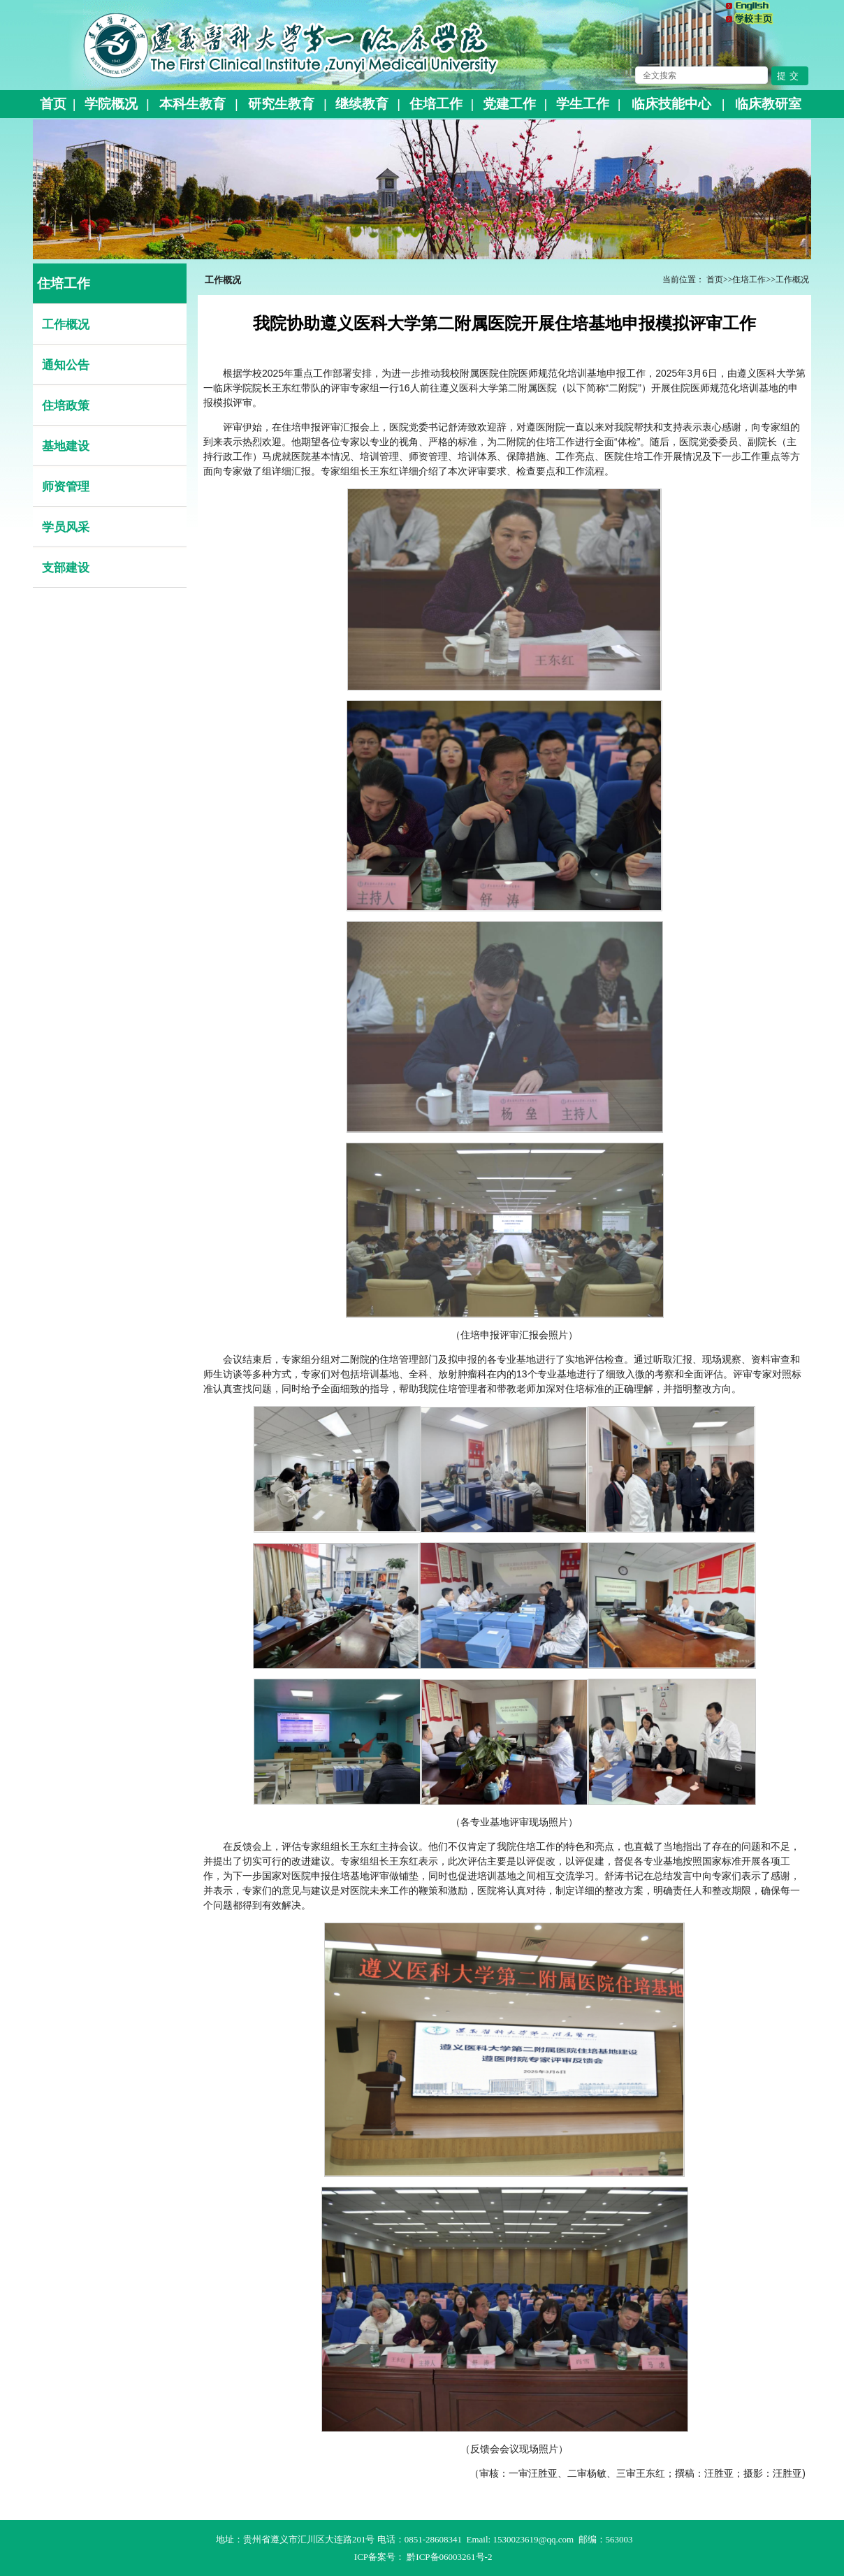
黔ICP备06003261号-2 (449, 2557)
